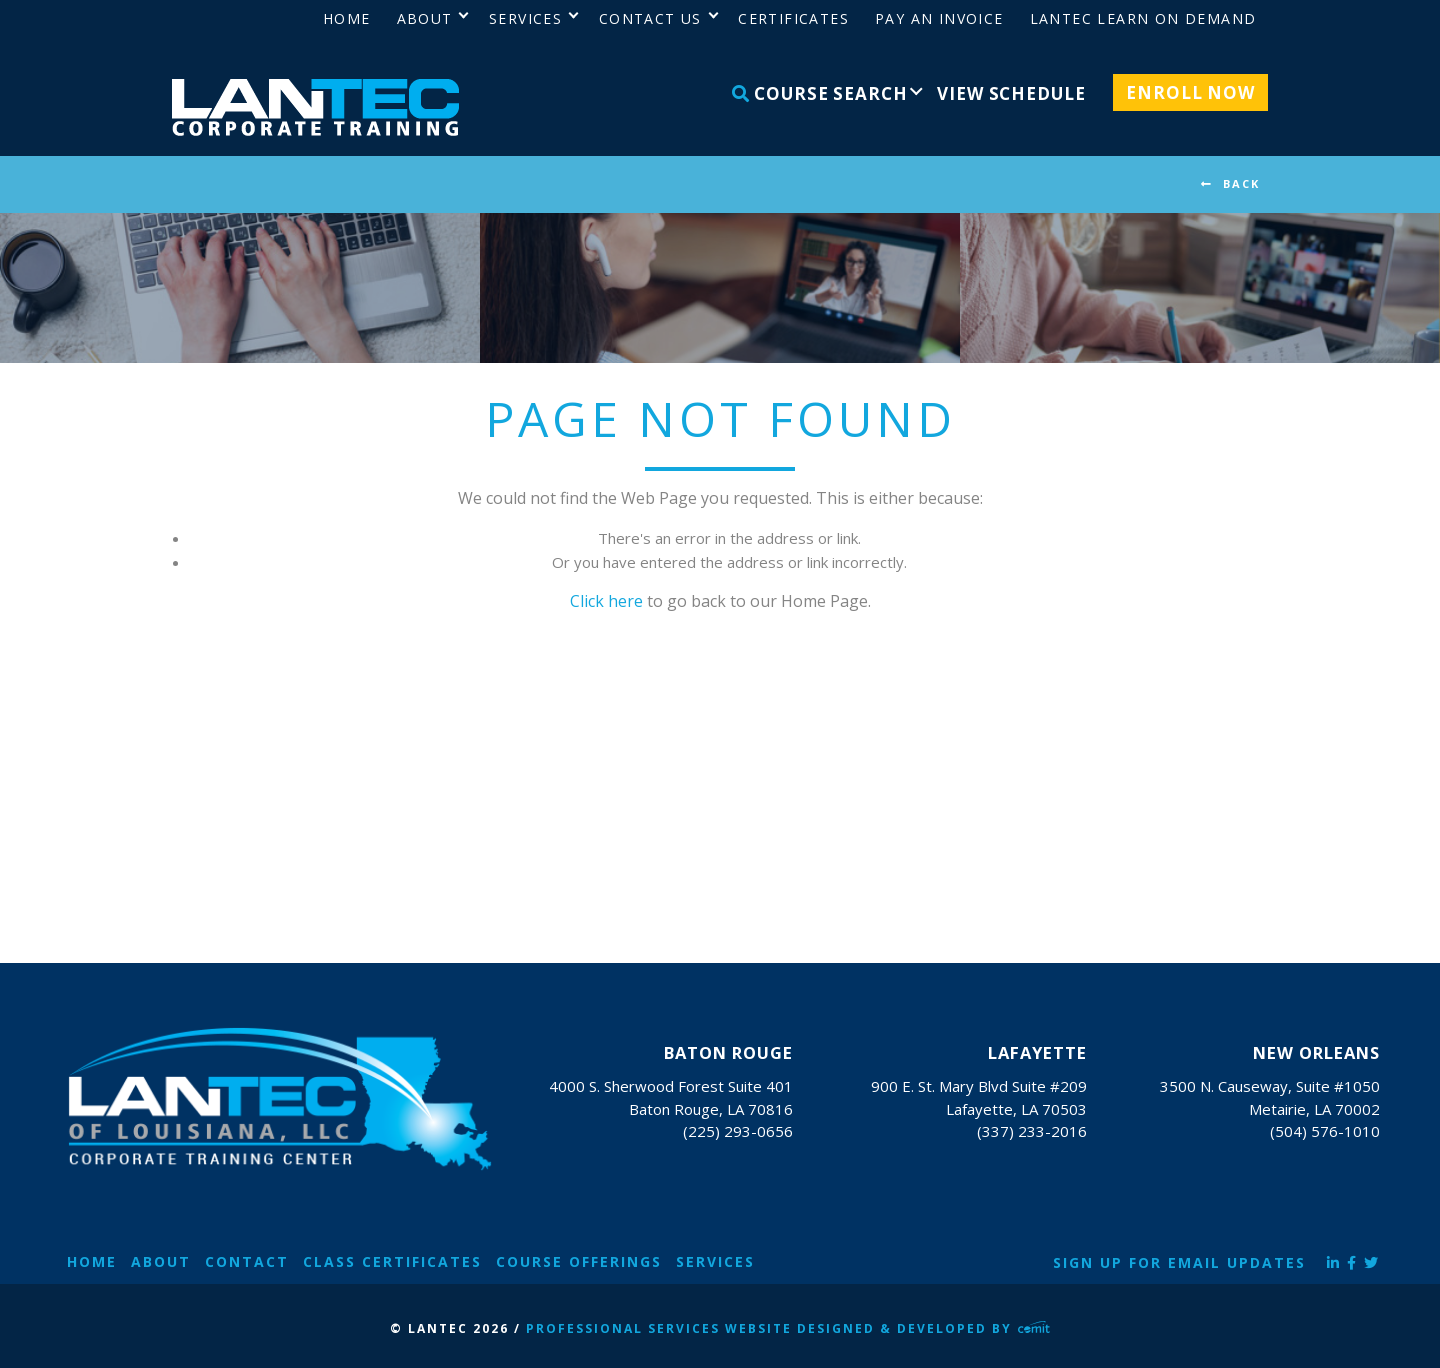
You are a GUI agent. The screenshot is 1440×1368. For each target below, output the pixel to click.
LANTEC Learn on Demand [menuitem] (1143, 18)
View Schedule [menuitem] (1011, 93)
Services (715, 1261)
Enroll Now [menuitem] (1190, 92)
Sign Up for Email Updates (1179, 1262)
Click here (606, 601)
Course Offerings (579, 1261)
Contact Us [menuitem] (650, 18)
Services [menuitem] (525, 18)
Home (92, 1261)
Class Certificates (392, 1261)
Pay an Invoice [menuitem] (939, 18)
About (161, 1261)
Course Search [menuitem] (820, 93)
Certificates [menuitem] (793, 18)
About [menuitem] (425, 18)
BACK (1241, 183)
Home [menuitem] (347, 18)
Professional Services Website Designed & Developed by (788, 1328)
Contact (247, 1261)
